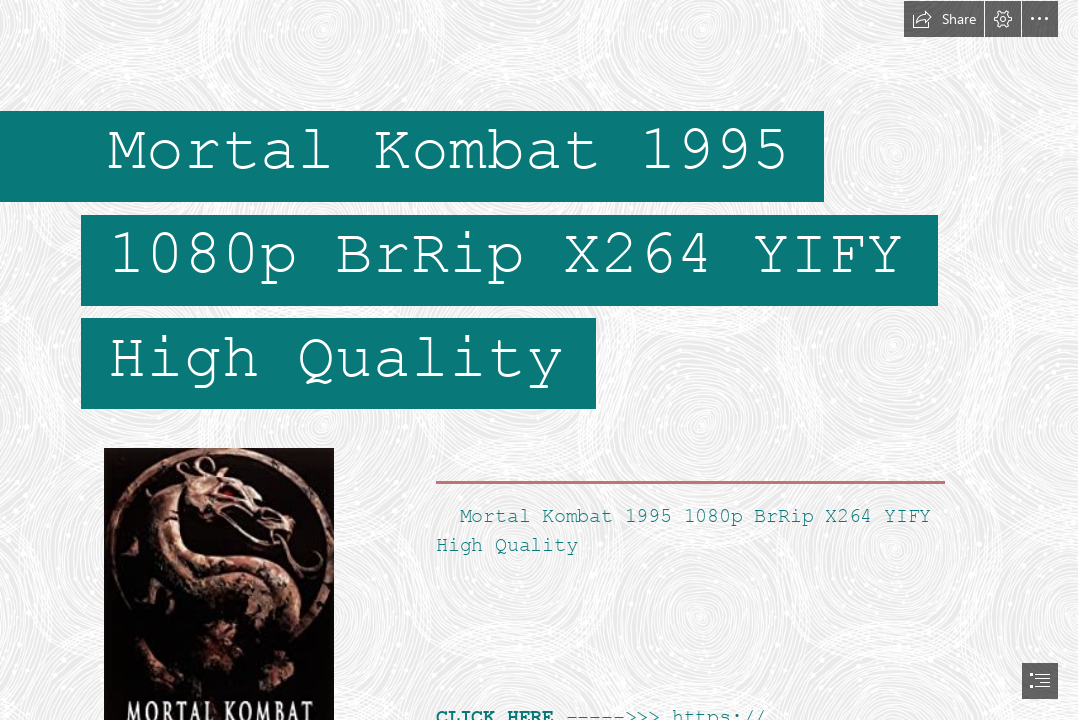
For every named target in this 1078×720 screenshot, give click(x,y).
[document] (539, 360)
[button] (944, 19)
